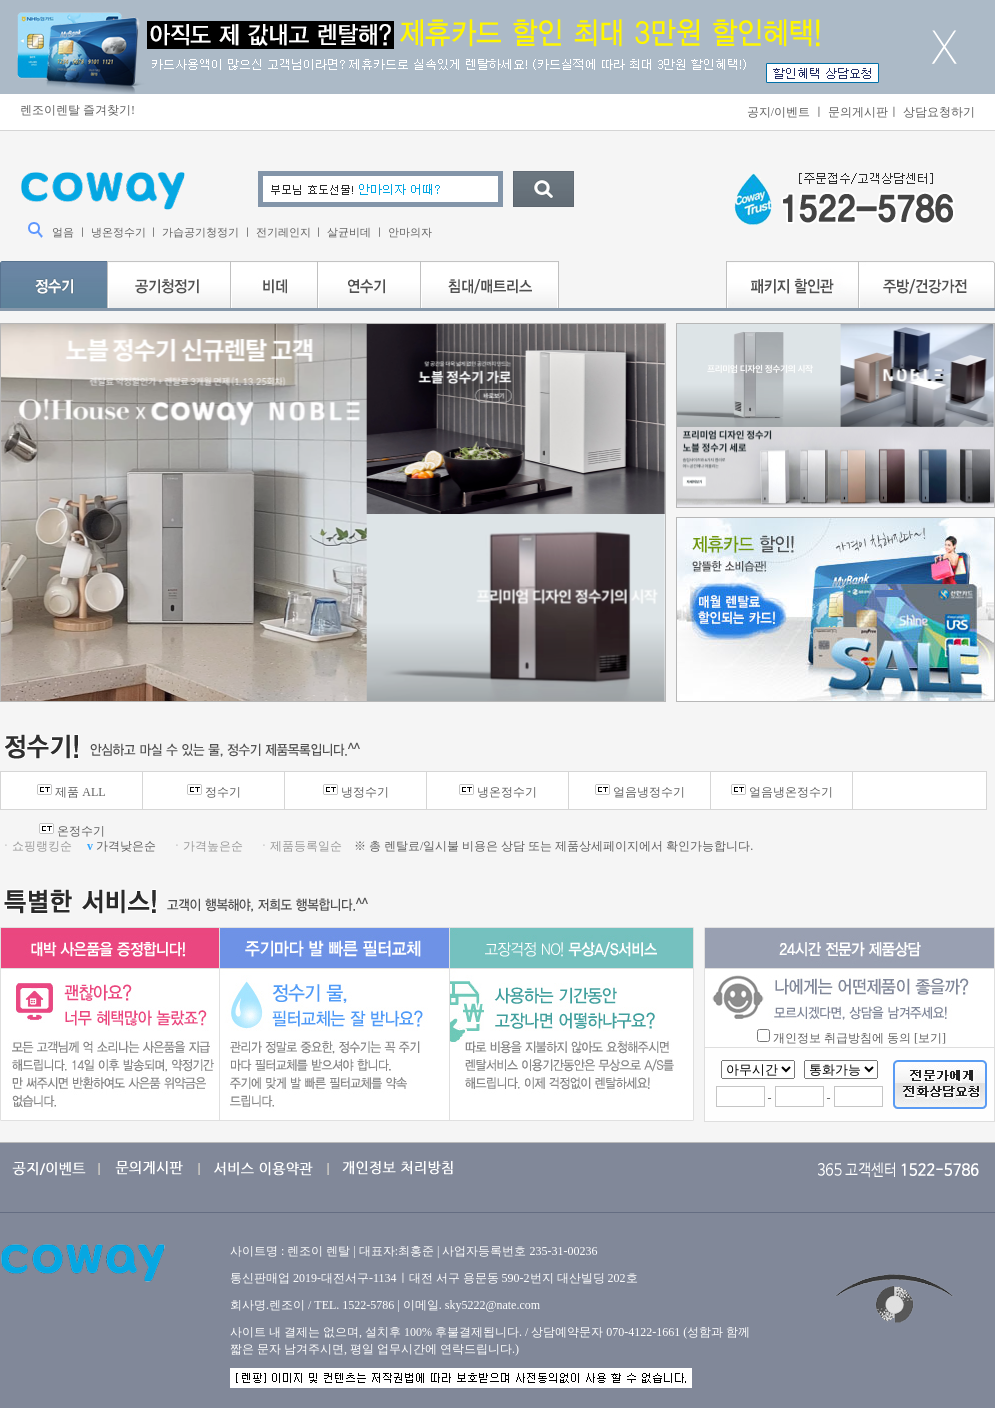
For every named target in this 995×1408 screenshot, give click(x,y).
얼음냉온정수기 (782, 792)
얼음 (63, 232)
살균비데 (349, 232)
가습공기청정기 (200, 232)
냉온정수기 (118, 232)
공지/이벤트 (778, 112)
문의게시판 (858, 112)
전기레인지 (283, 232)
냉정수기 (356, 792)
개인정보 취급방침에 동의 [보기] (859, 1038)
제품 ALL (71, 792)
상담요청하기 (939, 112)
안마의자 (410, 232)
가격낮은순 (123, 846)
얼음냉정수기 (640, 792)
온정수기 (72, 831)
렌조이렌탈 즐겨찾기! (77, 110)
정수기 (214, 792)
